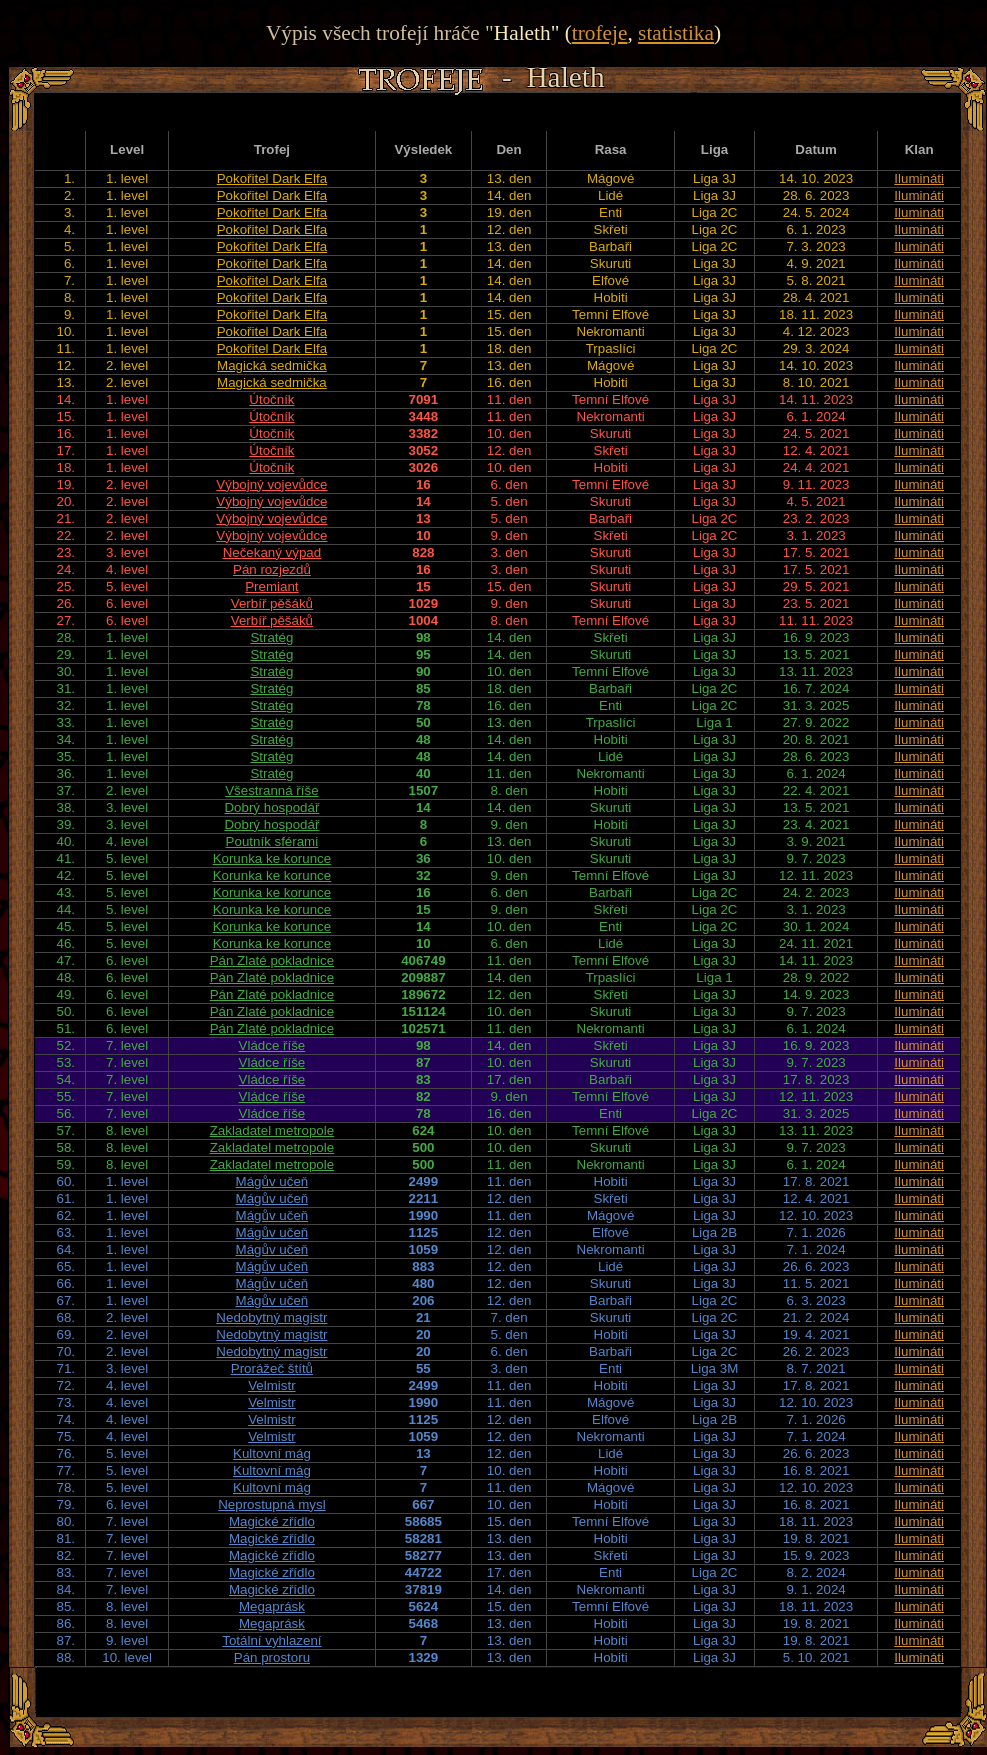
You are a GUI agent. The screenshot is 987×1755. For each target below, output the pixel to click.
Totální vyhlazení (271, 1640)
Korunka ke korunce (272, 858)
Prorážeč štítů (272, 1368)
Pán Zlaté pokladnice (272, 960)
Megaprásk (272, 1606)
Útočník (271, 399)
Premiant (271, 586)
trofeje (600, 33)
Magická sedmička (272, 365)
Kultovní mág (272, 1453)
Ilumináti (919, 178)
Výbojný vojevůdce (271, 484)
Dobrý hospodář (271, 807)
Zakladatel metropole (272, 1130)
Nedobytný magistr (271, 1317)
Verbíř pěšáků (272, 603)
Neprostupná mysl (271, 1504)
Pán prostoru (272, 1657)
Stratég (271, 637)
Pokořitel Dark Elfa (272, 178)
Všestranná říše (271, 790)
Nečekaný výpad (272, 552)
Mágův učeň (272, 1181)
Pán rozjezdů (272, 569)
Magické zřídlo (272, 1521)
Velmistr (271, 1385)
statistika (676, 33)
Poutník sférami (272, 841)
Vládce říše (272, 1045)
